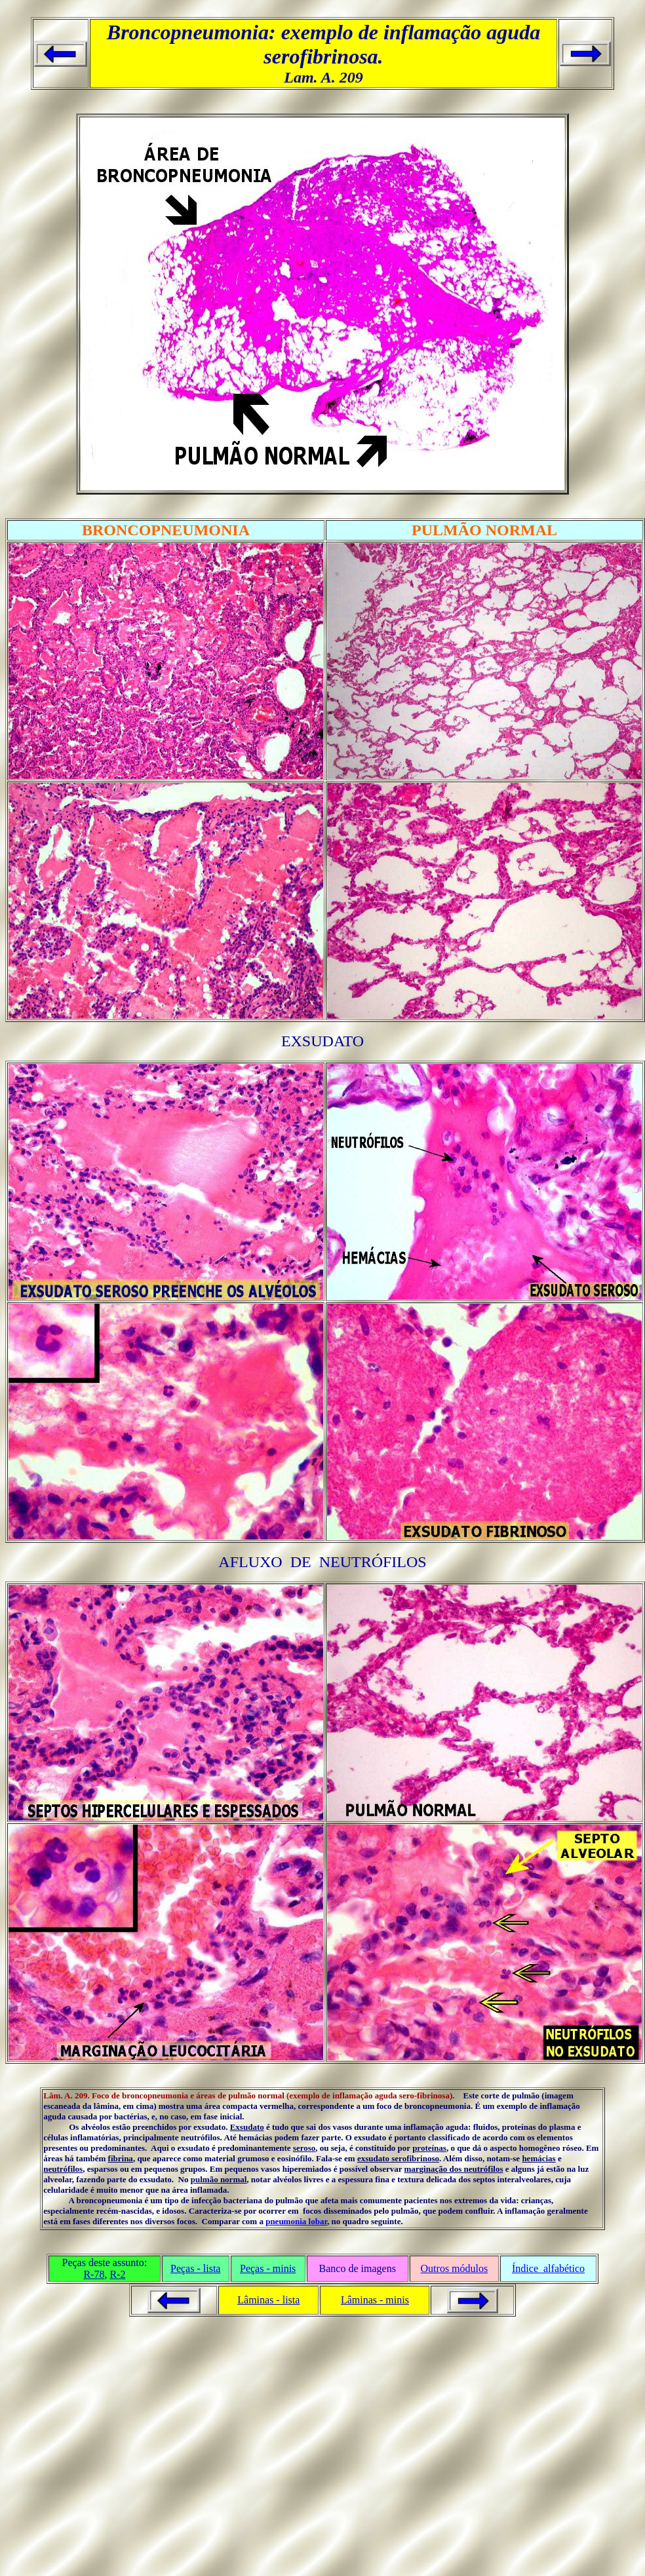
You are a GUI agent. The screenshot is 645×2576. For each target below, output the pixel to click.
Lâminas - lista (268, 2299)
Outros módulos (454, 2268)
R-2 (117, 2274)
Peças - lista (195, 2268)
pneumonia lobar (296, 2221)
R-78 (93, 2274)
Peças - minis (268, 2268)
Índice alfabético (548, 2268)
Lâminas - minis (375, 2299)
